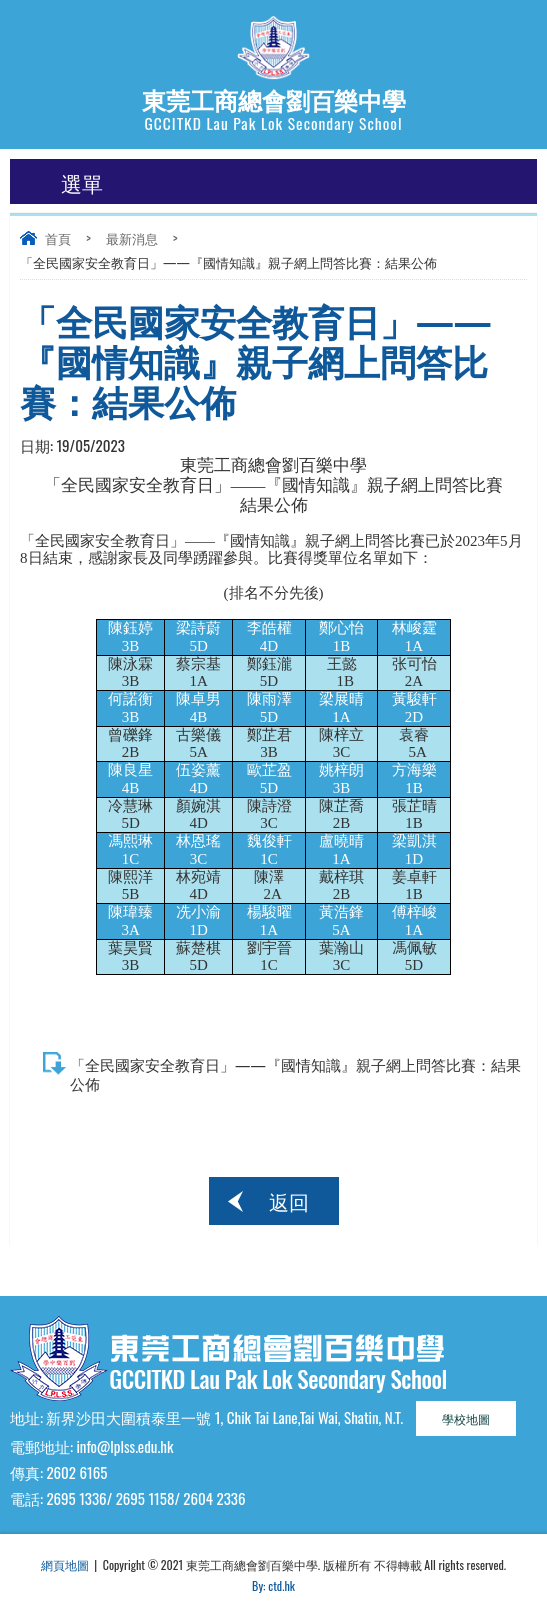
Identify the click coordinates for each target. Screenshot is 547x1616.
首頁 (58, 238)
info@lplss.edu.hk (124, 1446)
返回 (289, 1201)
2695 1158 (145, 1498)
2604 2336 (214, 1498)
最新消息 (132, 238)
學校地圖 (466, 1418)
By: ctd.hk (273, 1585)
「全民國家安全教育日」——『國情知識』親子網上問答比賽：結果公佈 (295, 1073)
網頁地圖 (65, 1564)
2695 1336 (76, 1498)
